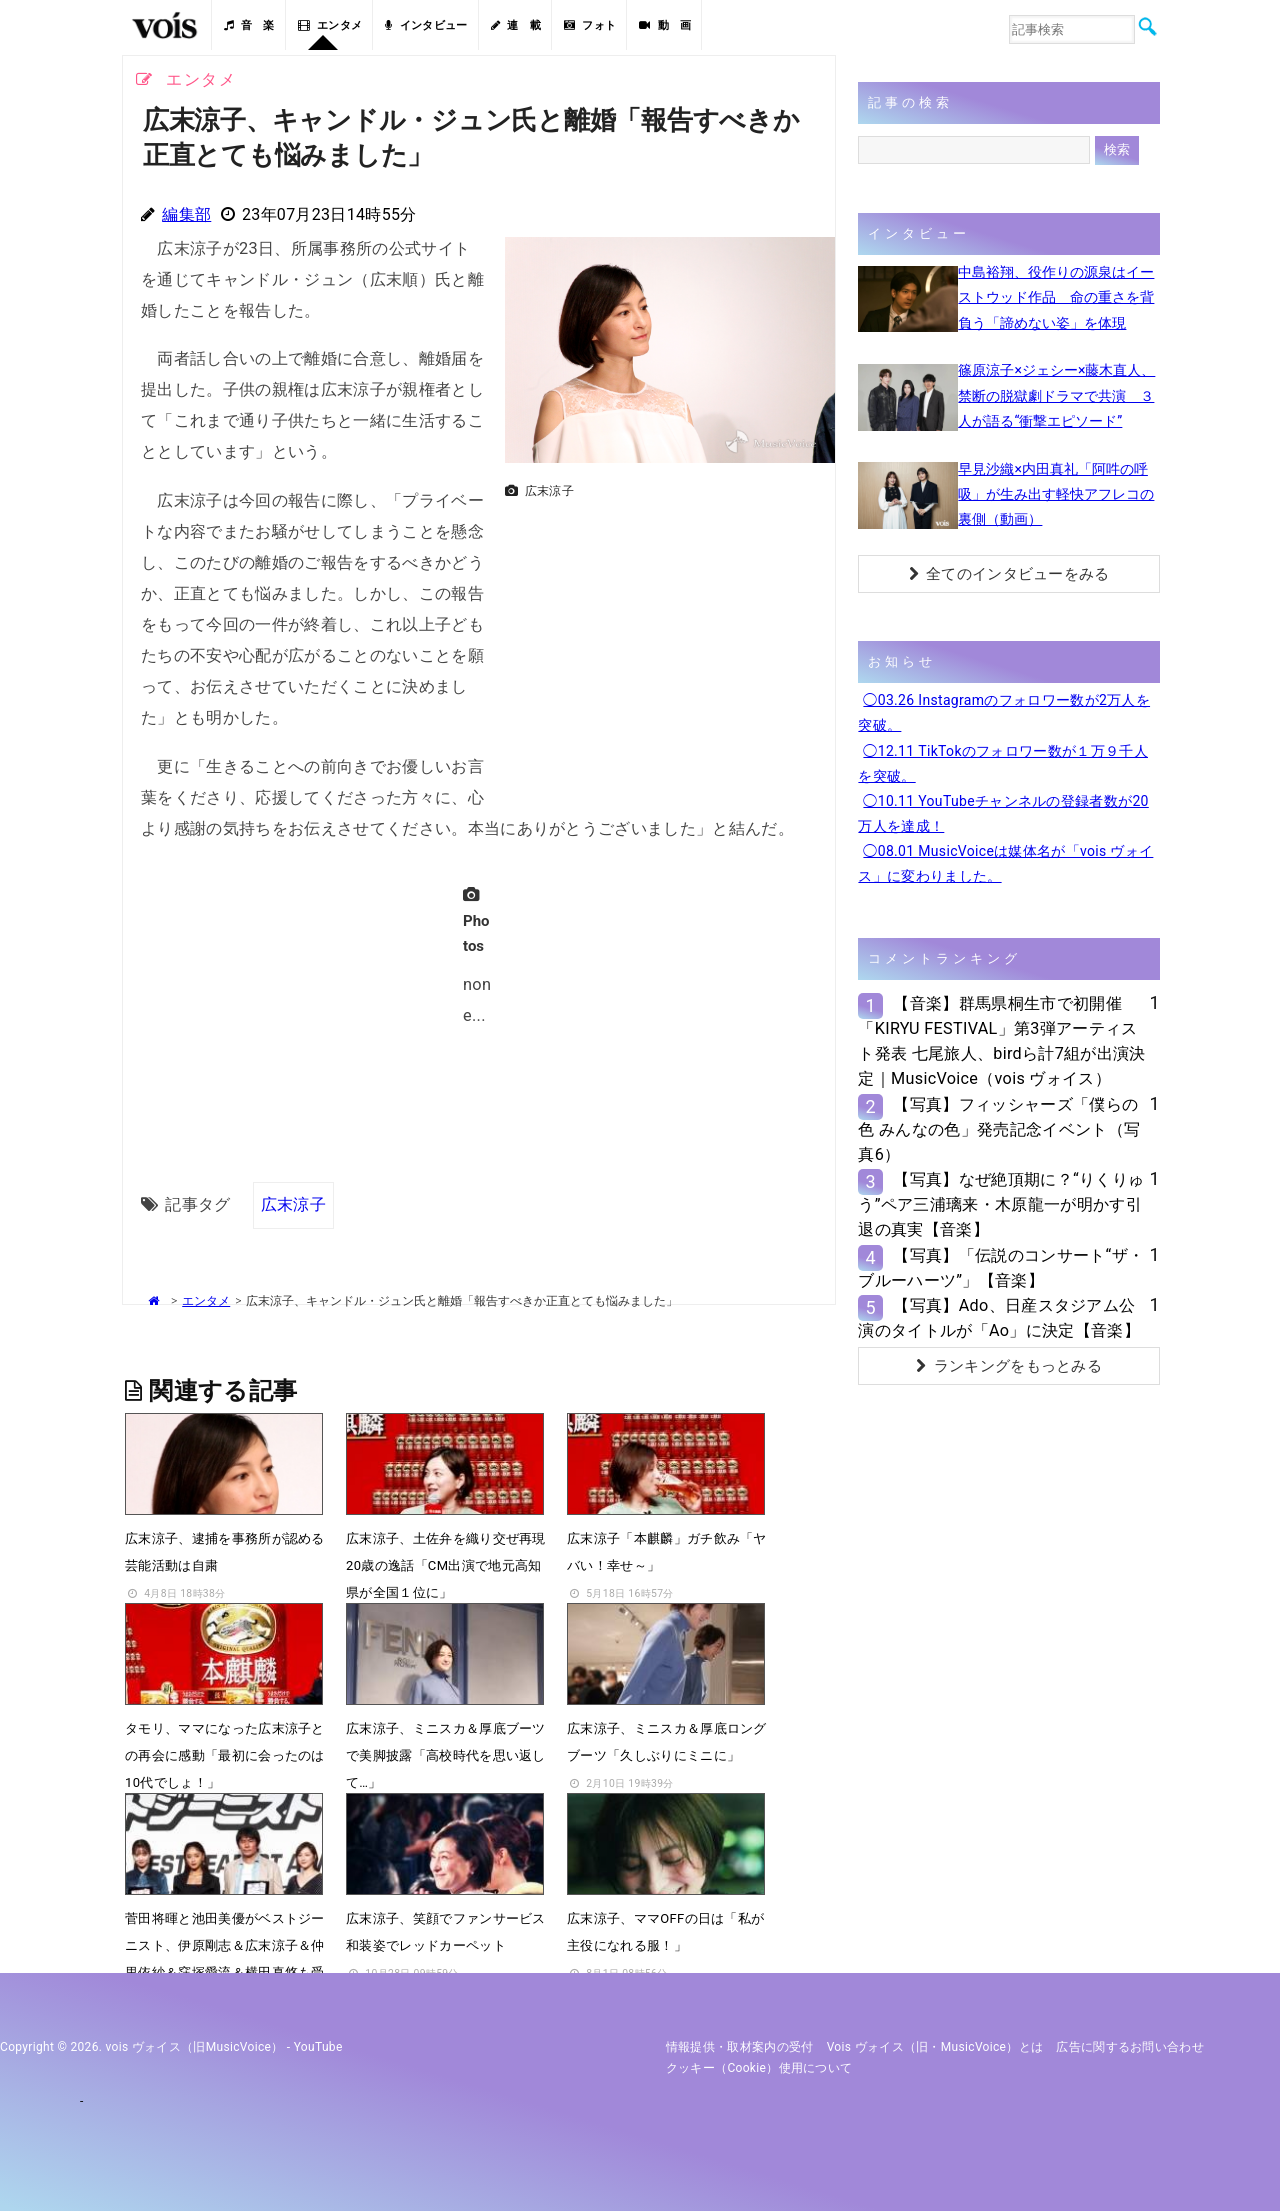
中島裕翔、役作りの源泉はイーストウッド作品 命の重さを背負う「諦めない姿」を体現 (1056, 297)
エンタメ (330, 25)
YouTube (318, 2047)
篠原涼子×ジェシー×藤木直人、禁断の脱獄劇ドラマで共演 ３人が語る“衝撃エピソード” (1056, 395)
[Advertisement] (662, 648)
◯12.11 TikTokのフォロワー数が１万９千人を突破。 (1003, 763)
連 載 (516, 25)
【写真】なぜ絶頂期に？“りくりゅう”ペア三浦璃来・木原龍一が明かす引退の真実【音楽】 (1001, 1204)
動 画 (665, 25)
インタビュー (426, 25)
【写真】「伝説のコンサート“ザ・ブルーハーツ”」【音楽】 (1001, 1268)
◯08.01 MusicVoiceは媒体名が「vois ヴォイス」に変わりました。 (1005, 863)
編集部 (186, 214)
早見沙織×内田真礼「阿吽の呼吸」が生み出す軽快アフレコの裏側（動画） (1056, 494)
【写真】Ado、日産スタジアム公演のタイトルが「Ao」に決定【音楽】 (998, 1318)
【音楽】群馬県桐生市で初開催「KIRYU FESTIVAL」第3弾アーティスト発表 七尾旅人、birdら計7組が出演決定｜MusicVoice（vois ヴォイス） (1001, 1041)
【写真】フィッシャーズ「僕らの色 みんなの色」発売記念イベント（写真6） (999, 1129)
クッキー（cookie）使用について (759, 2068)
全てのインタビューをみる (1009, 574)
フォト (590, 25)
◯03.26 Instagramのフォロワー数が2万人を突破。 (1004, 712)
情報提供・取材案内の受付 (740, 2047)
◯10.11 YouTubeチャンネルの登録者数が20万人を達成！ (1003, 813)
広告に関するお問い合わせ (1130, 2047)
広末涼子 (293, 1204)
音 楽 (249, 25)
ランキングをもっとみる (1009, 1366)
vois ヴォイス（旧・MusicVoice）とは (935, 2047)
